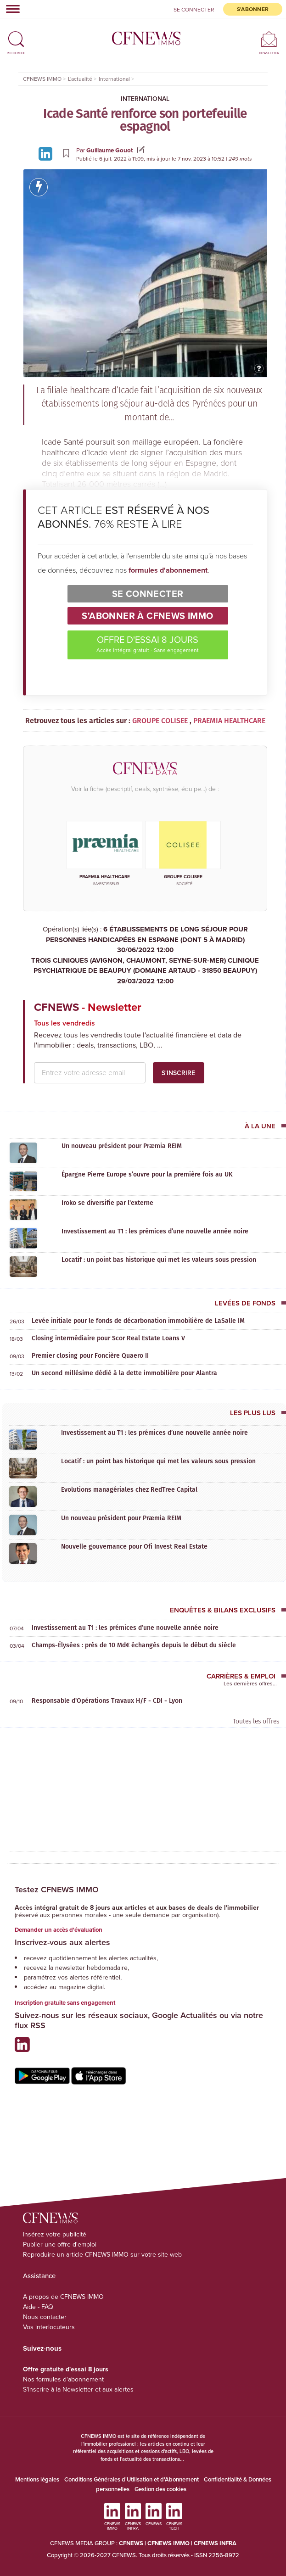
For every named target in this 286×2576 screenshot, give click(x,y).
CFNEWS (131, 2543)
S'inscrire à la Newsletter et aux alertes (78, 2389)
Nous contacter (45, 2317)
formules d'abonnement (168, 570)
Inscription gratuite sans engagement (65, 2002)
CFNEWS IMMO (169, 2543)
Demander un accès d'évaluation (58, 1929)
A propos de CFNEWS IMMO (63, 2297)
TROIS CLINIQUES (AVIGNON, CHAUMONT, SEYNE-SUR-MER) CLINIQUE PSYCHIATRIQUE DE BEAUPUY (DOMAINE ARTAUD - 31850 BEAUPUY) (145, 971)
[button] (16, 35)
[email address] (90, 1072)
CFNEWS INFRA (215, 2543)
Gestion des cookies (160, 2489)
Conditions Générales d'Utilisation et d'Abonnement (131, 2479)
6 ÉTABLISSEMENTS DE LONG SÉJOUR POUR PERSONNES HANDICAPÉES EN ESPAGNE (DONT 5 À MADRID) (145, 939)
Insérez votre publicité (54, 2234)
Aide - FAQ (38, 2307)
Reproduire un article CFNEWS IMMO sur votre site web (102, 2254)
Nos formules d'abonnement (63, 2379)
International (145, 98)
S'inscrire (178, 1072)
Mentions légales (37, 2479)
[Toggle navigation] (10, 8)
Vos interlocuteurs (49, 2327)
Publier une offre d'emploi (59, 2244)
